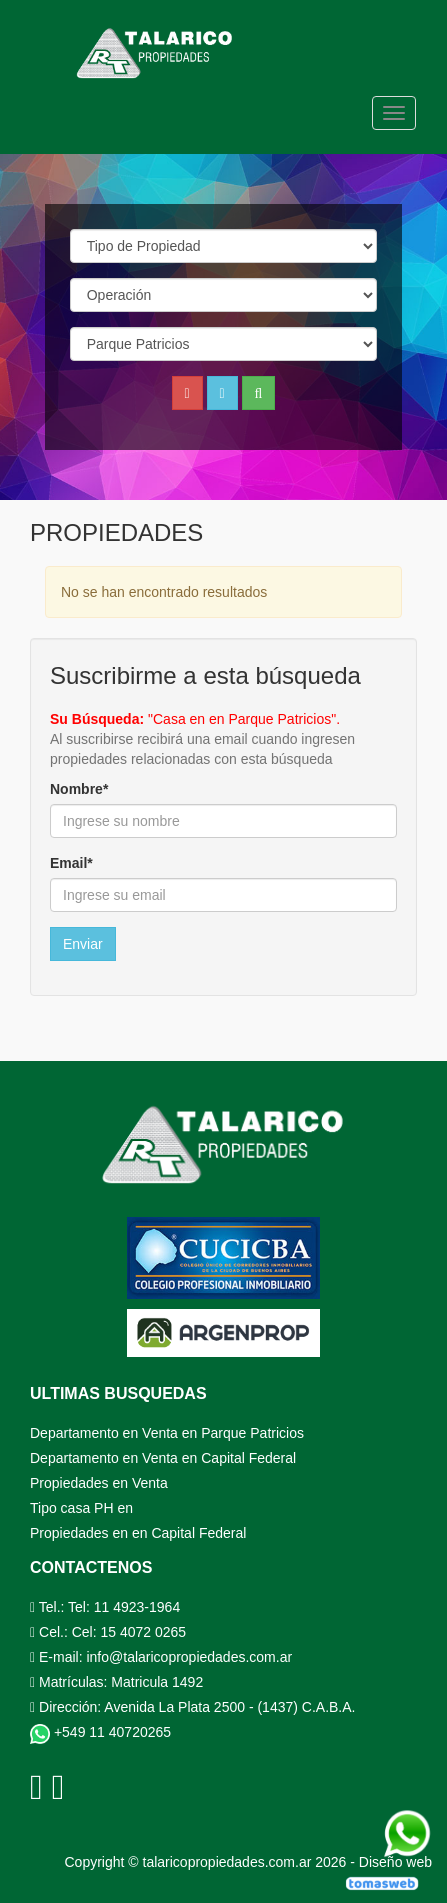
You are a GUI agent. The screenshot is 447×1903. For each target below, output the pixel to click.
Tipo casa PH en (81, 1508)
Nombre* (79, 789)
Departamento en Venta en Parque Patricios (167, 1433)
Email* (71, 863)
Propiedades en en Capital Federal (138, 1533)
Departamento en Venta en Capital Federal (163, 1458)
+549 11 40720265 (100, 1732)
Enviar (83, 944)
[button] (222, 393)
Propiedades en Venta (99, 1483)
